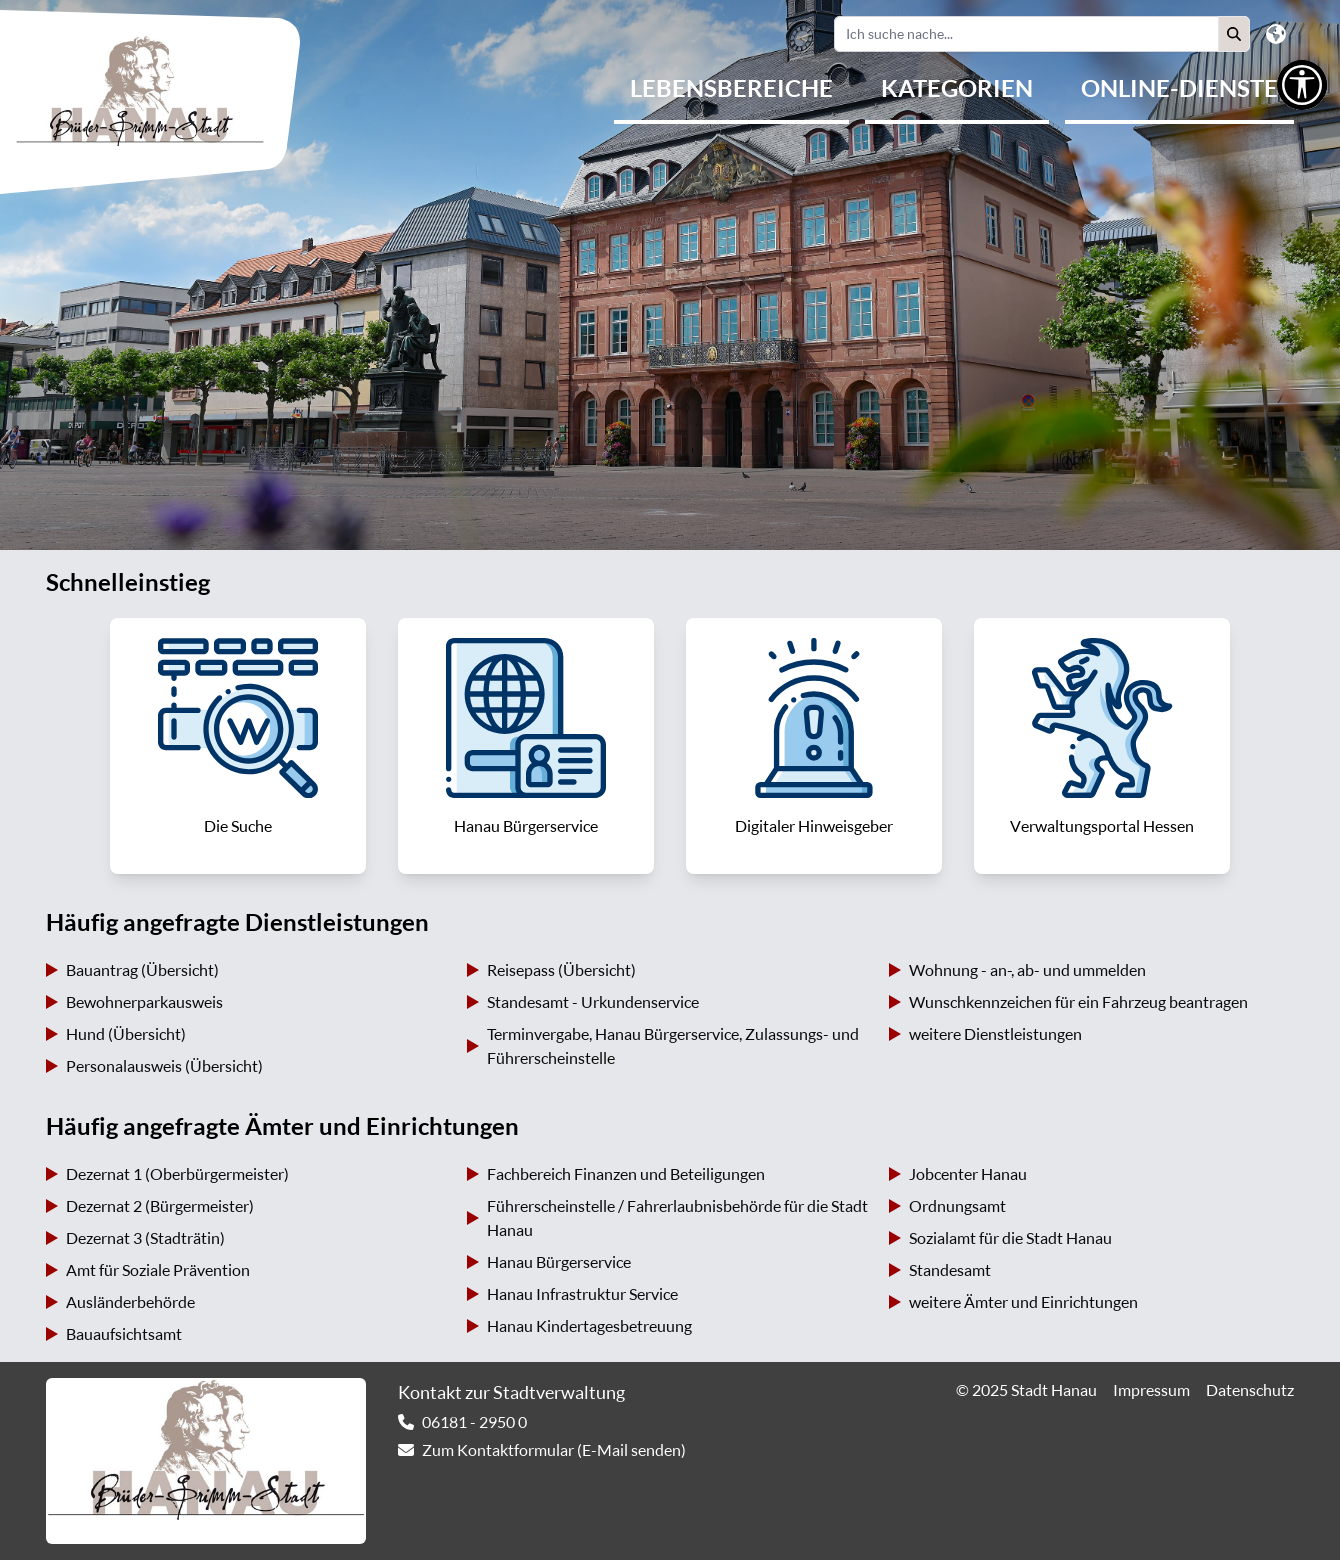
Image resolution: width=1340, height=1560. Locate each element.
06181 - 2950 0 (474, 1422)
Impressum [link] (1151, 1390)
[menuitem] (731, 90)
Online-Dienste (1179, 88)
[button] (1234, 34)
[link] (238, 746)
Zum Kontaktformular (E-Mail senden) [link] (554, 1450)
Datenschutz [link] (1250, 1390)
